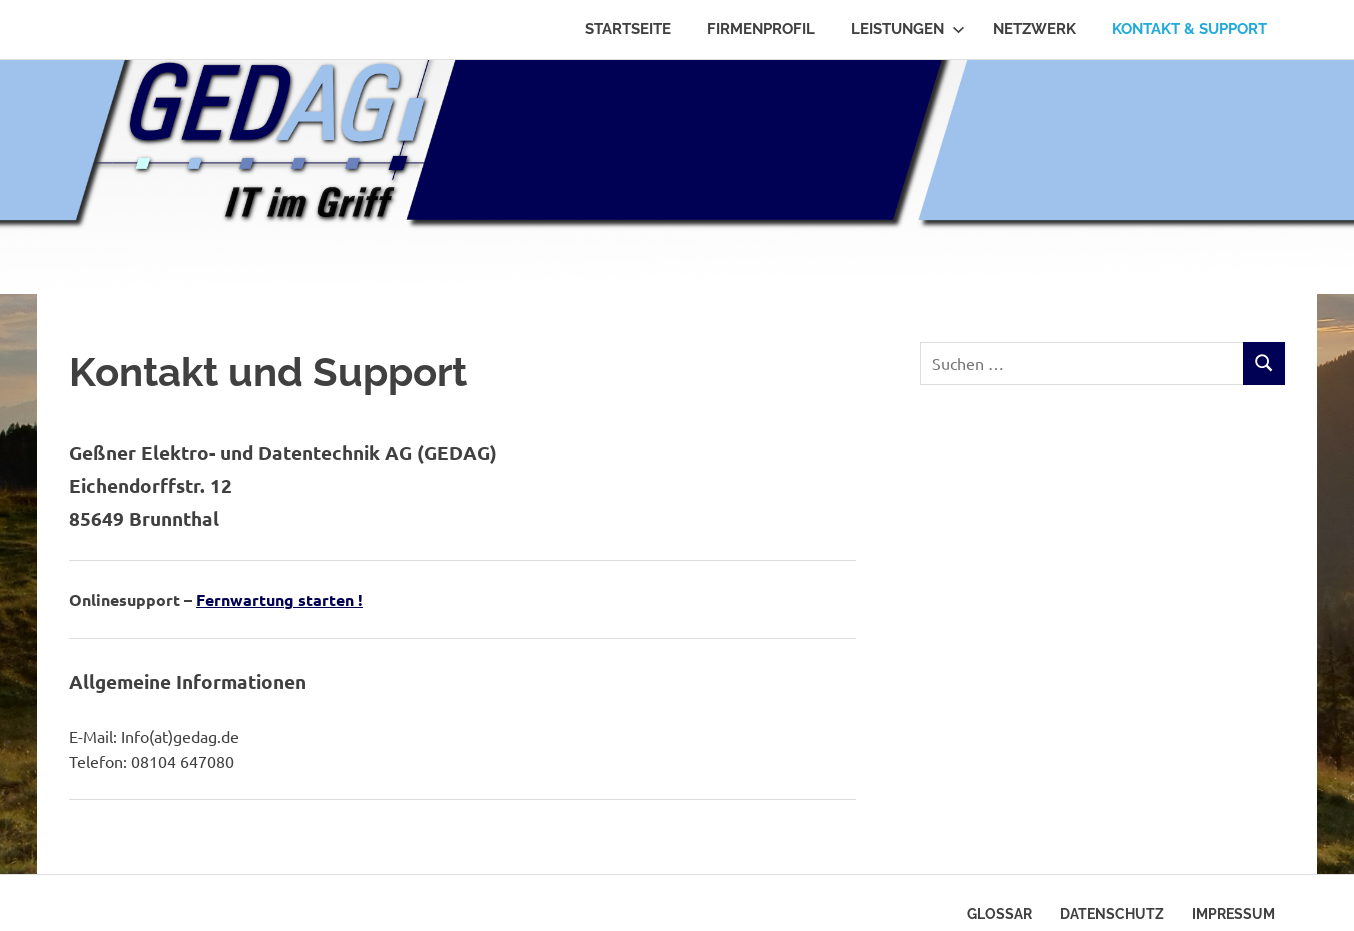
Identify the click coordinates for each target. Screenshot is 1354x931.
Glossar (999, 914)
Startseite (628, 29)
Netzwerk (1034, 29)
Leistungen (908, 29)
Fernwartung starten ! (279, 599)
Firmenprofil (761, 29)
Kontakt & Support (1189, 29)
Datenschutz (1112, 914)
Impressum (1233, 914)
